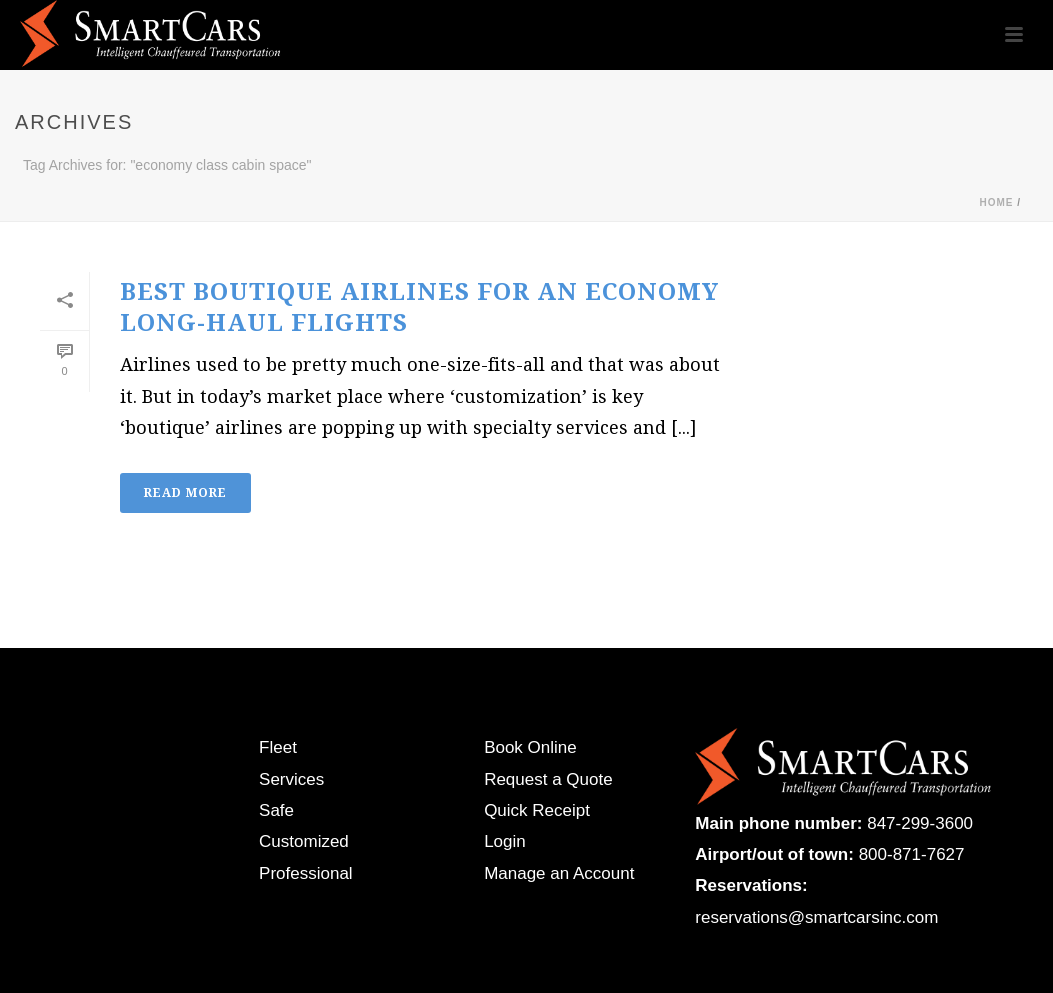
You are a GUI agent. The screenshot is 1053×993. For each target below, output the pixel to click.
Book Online (530, 747)
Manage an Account (559, 873)
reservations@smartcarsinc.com (816, 917)
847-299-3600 (920, 823)
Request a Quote (548, 779)
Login (505, 841)
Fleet (278, 747)
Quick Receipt (537, 810)
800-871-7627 (912, 854)
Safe (276, 810)
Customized (304, 841)
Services (291, 779)
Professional (306, 873)
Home (996, 202)
